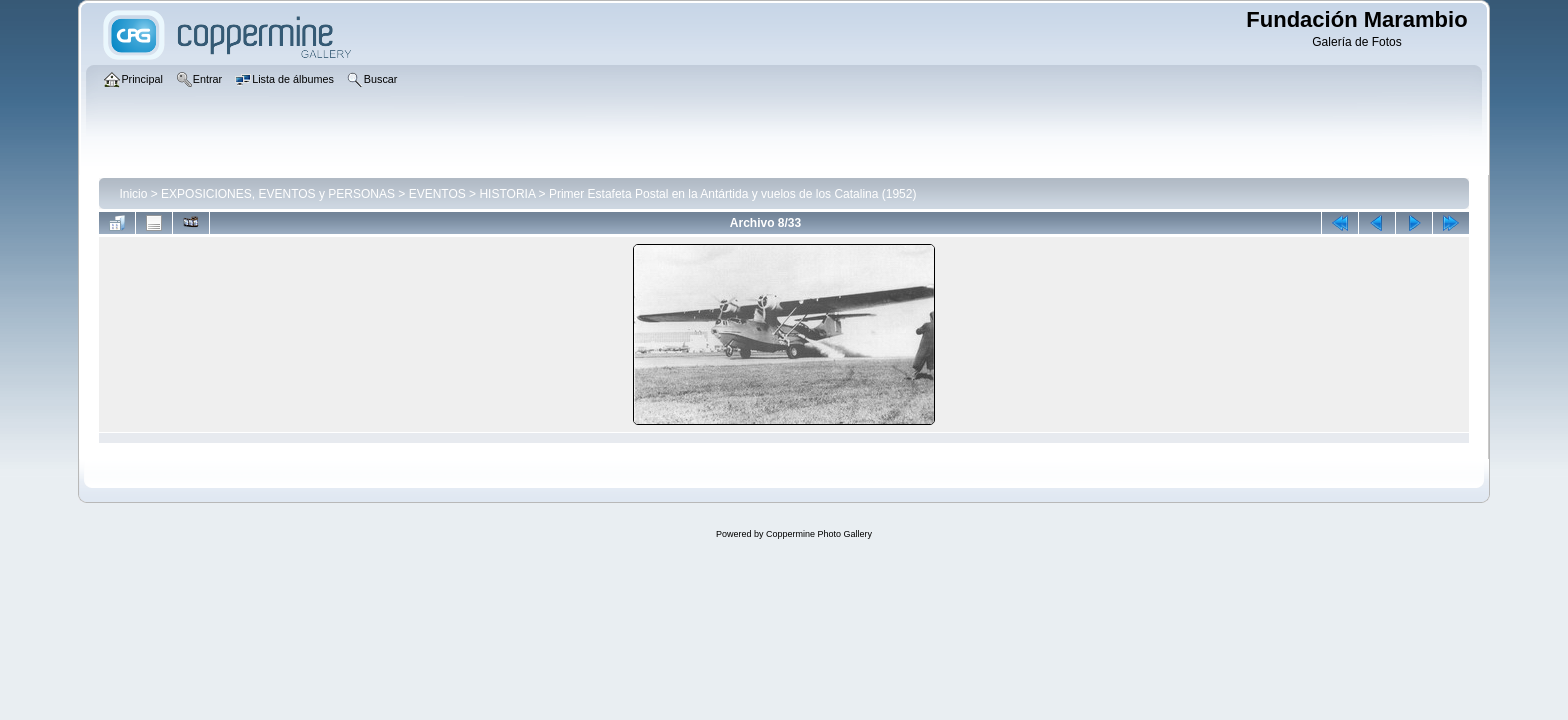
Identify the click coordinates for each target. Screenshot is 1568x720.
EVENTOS (437, 194)
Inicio (133, 194)
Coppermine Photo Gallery (819, 534)
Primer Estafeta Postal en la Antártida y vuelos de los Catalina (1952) (733, 194)
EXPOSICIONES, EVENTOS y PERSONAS (278, 194)
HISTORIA (507, 194)
